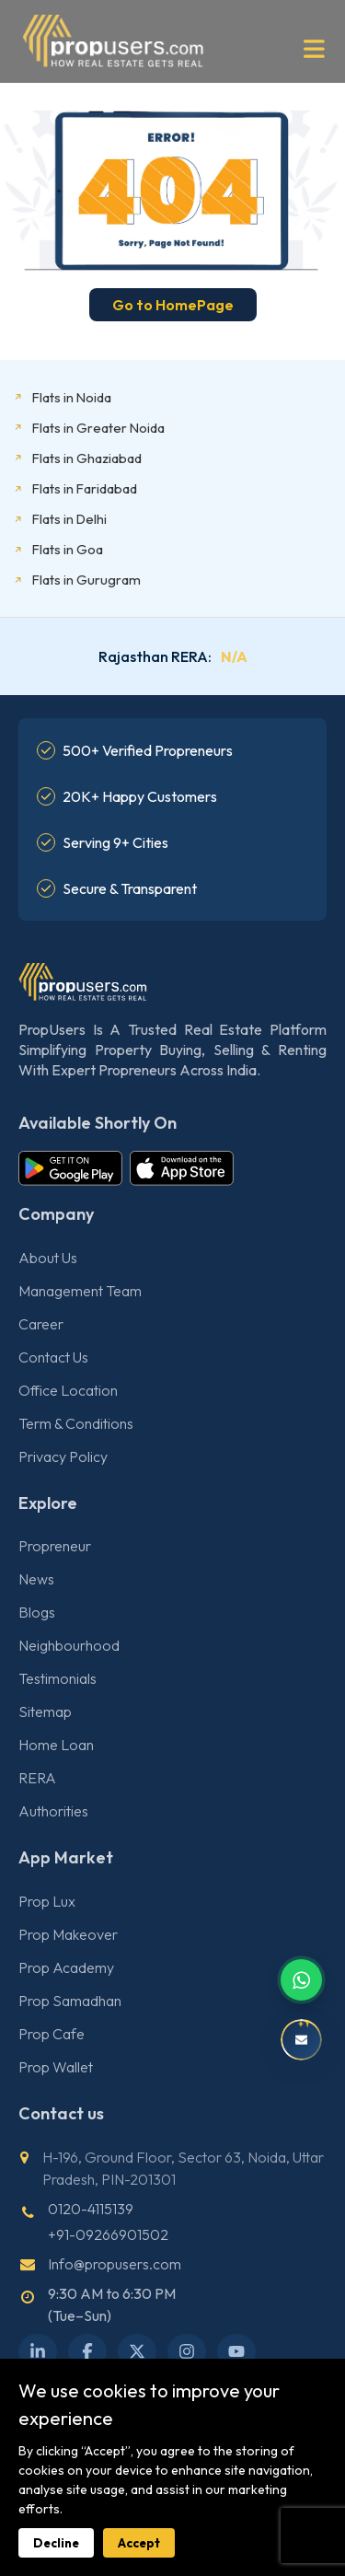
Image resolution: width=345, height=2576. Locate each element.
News (36, 1579)
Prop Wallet (55, 2067)
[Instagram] (186, 2351)
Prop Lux (46, 1901)
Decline (56, 2542)
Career (40, 1324)
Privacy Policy (63, 1456)
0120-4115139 (90, 2208)
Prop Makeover (68, 1934)
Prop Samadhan (69, 2000)
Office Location (68, 1390)
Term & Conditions (75, 1423)
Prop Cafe (51, 2034)
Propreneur (54, 1546)
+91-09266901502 (108, 2234)
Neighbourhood (69, 1645)
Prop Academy (66, 1967)
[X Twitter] (137, 2351)
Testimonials (57, 1678)
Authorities (53, 1811)
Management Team (80, 1291)
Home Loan (56, 1744)
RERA (37, 1778)
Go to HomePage (173, 305)
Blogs (36, 1612)
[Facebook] (87, 2351)
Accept (139, 2542)
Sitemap (45, 1711)
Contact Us (53, 1357)
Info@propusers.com (114, 2264)
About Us (47, 1257)
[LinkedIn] (37, 2351)
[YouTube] (236, 2351)
